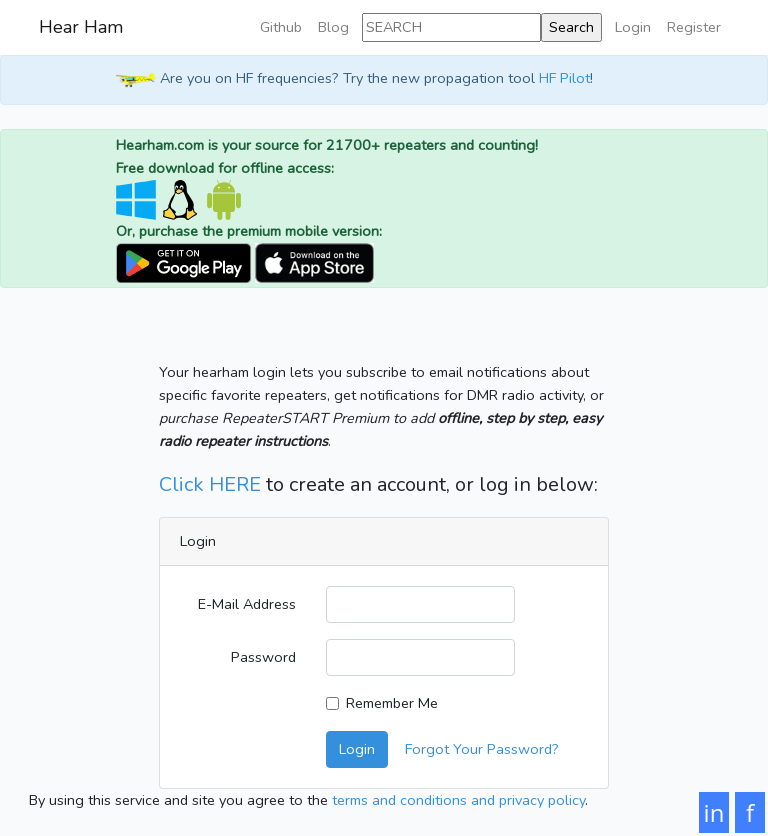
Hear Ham (81, 27)
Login (633, 27)
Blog (333, 27)
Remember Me (392, 703)
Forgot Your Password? (482, 749)
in (714, 812)
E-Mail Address (247, 604)
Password (263, 657)
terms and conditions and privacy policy (458, 800)
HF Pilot (564, 78)
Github (281, 27)
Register (694, 27)
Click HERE (210, 484)
